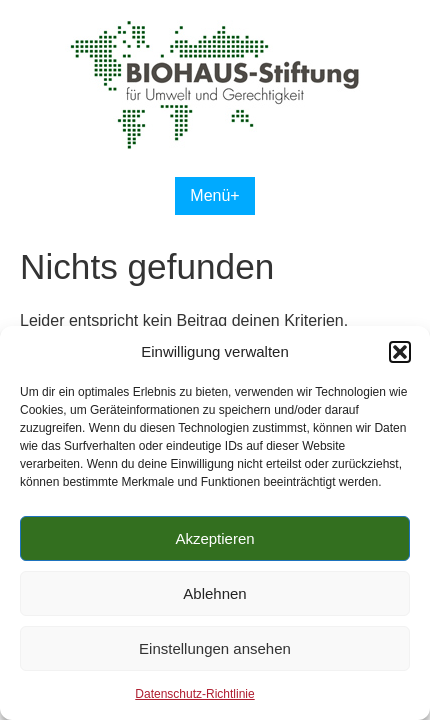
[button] (400, 352)
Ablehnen (214, 593)
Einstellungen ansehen (215, 648)
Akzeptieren (214, 538)
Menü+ (214, 195)
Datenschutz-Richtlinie (194, 694)
